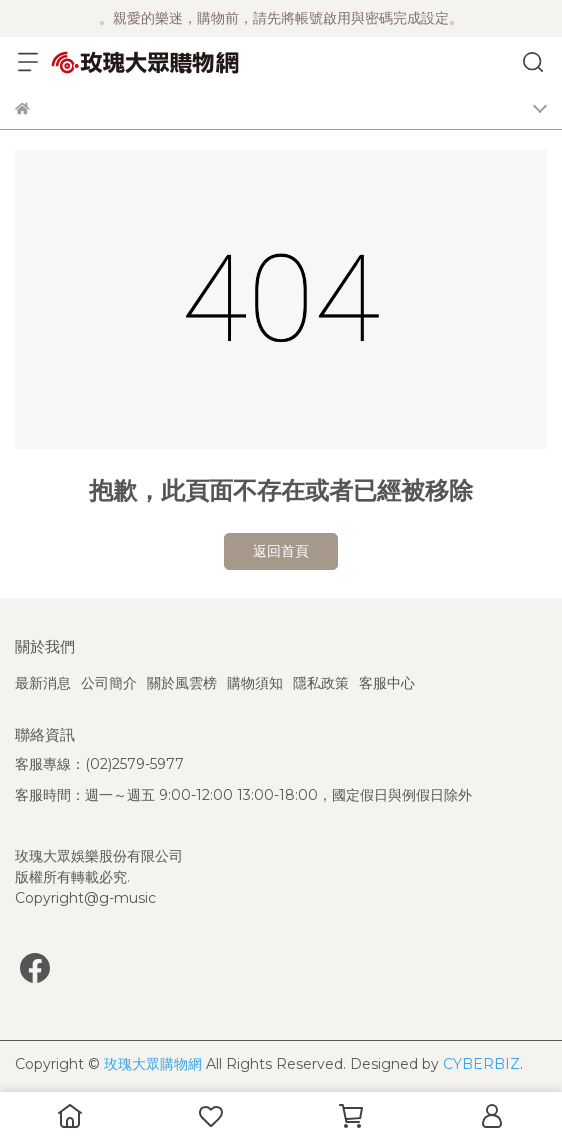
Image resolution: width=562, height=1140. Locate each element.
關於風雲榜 (182, 683)
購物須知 (255, 683)
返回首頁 (281, 551)
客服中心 (387, 683)
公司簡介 (109, 683)
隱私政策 (321, 683)
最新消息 (43, 683)
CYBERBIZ (481, 1064)
